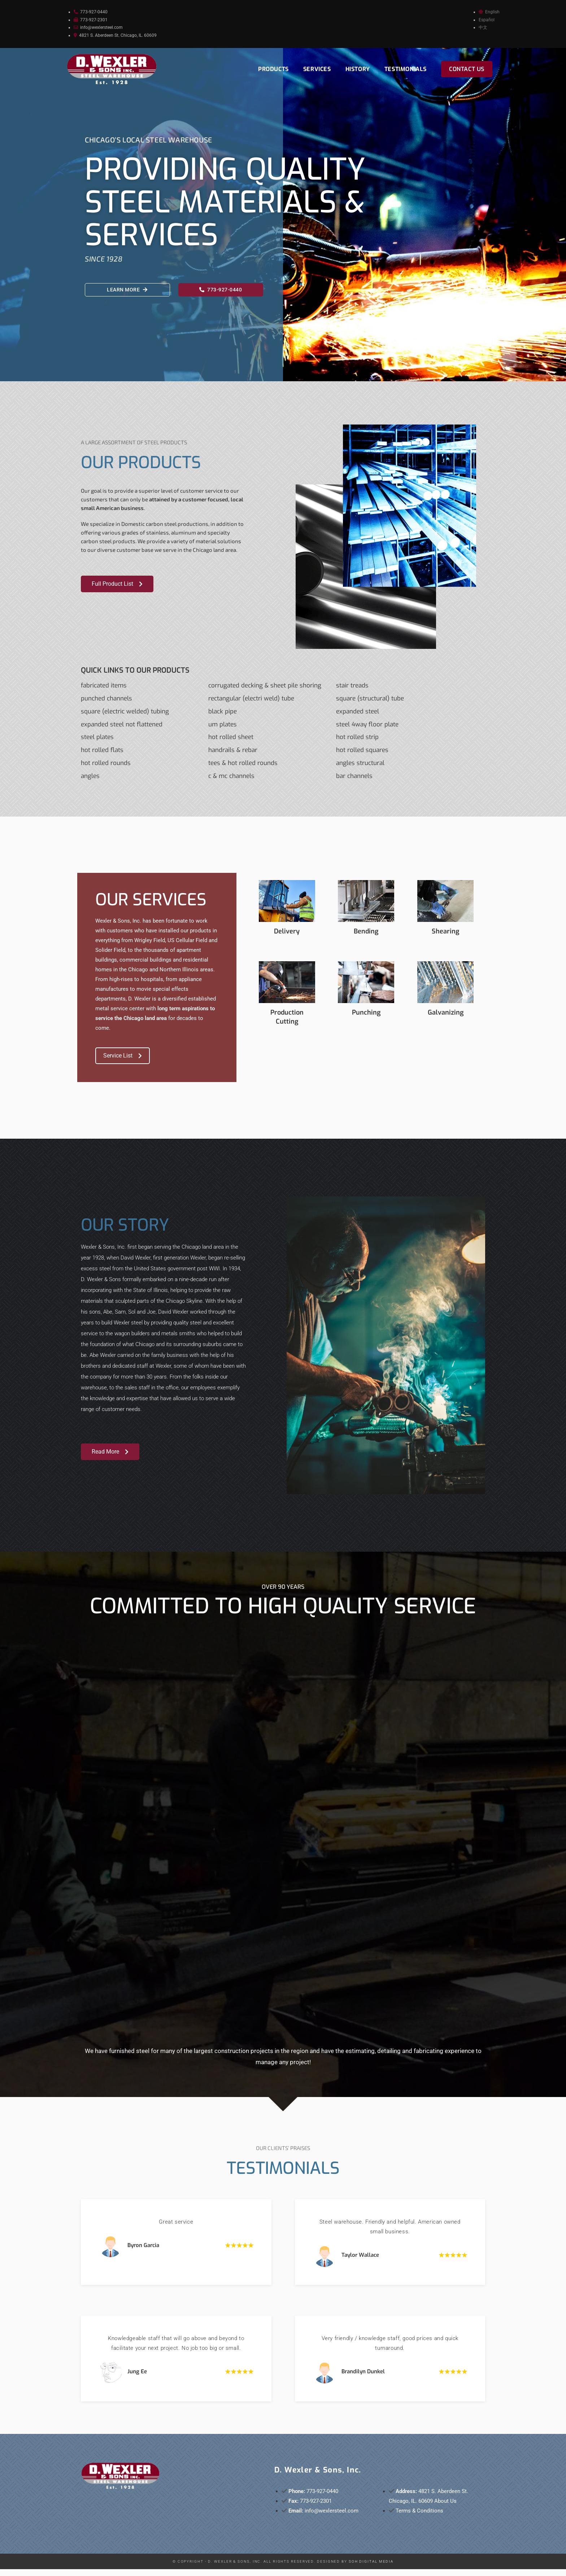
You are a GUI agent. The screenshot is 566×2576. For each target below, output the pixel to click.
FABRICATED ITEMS (104, 692)
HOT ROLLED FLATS (102, 757)
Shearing (445, 938)
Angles (90, 783)
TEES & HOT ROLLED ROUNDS (243, 770)
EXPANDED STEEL (357, 718)
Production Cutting (287, 1024)
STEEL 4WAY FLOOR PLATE (367, 731)
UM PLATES (222, 731)
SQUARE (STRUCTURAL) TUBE (370, 705)
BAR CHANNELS (354, 783)
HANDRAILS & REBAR (232, 757)
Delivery (287, 938)
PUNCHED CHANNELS (106, 705)
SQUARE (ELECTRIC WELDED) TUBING (125, 718)
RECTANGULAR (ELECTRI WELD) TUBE (251, 705)
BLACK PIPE (222, 718)
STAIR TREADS (352, 692)
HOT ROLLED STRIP (357, 744)
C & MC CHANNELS (231, 783)
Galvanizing (445, 1019)
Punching (366, 1019)
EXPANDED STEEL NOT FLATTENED (121, 731)
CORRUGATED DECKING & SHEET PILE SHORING (264, 692)
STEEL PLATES (97, 744)
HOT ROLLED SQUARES (362, 757)
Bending (366, 938)
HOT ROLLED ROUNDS (106, 770)
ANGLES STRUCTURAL (360, 770)
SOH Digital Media (371, 2568)
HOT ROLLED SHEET (230, 744)
